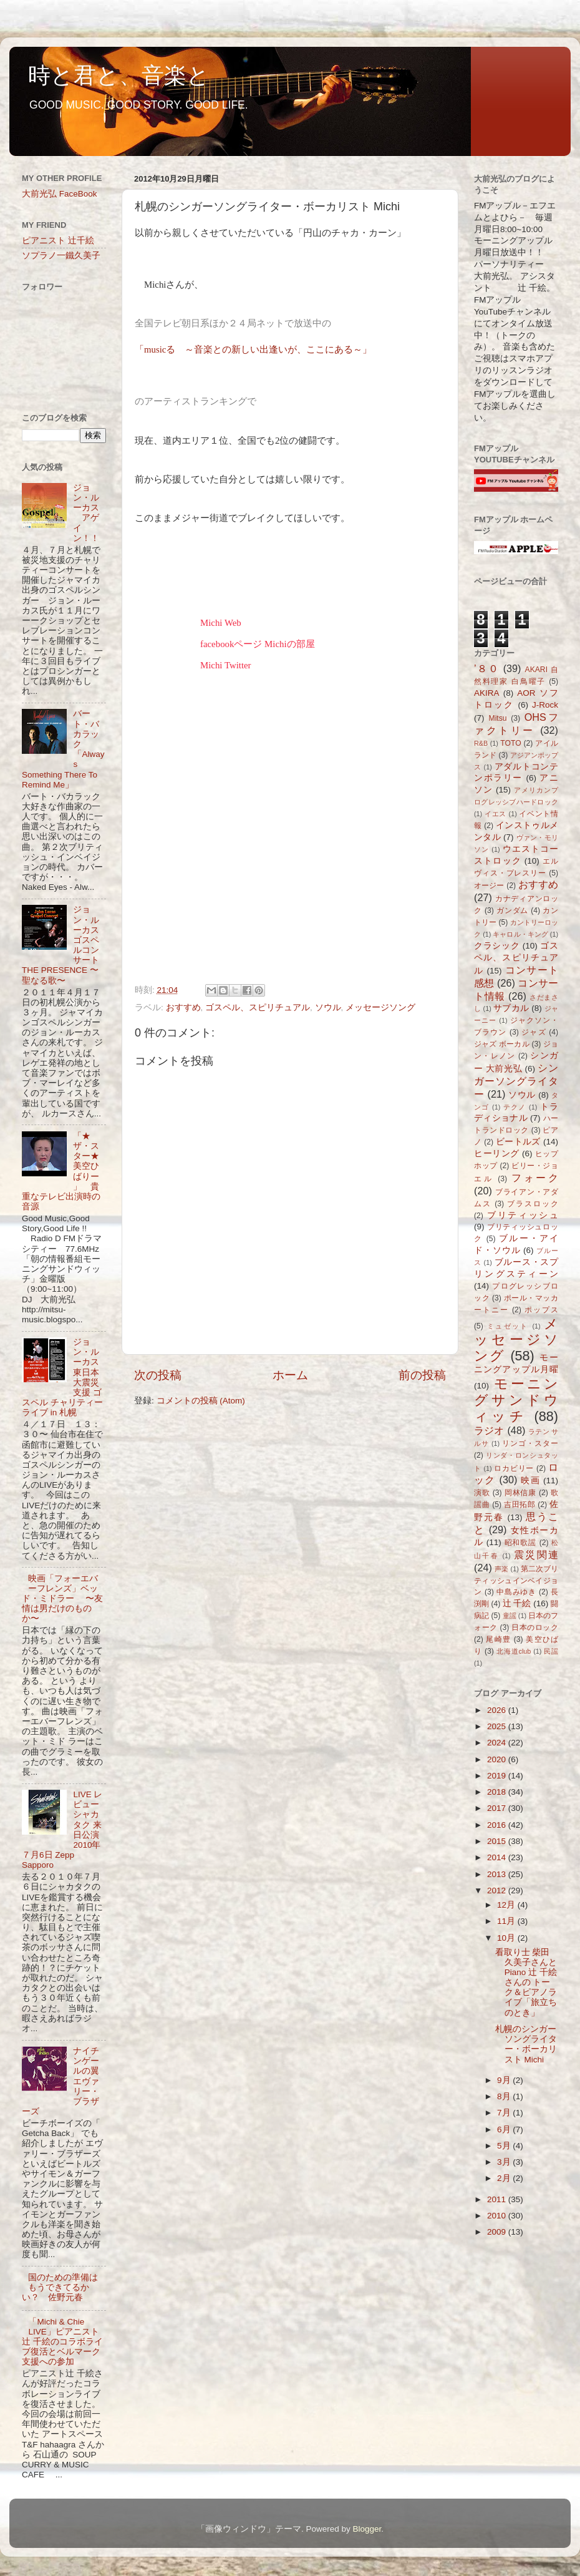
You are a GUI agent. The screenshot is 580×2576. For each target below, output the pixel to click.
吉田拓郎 (519, 1504)
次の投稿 (157, 1375)
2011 (497, 2199)
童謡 (509, 1615)
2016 (497, 1825)
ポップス (541, 1309)
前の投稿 (422, 1375)
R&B (481, 743)
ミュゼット (508, 1326)
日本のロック (534, 1627)
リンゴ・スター (530, 1443)
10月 (507, 1938)
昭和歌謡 (521, 1542)
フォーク (534, 1177)
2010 (497, 2215)
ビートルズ (518, 1141)
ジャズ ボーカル (501, 1044)
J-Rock (545, 705)
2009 (497, 2232)
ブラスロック (532, 1203)
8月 (505, 2096)
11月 (507, 1921)
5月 (505, 2145)
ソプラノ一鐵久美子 (61, 255)
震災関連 (536, 1554)
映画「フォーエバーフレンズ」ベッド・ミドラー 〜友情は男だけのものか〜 (62, 1599)
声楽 (501, 1569)
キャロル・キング (520, 934)
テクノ (514, 1107)
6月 (505, 2129)
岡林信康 (520, 1492)
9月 (505, 2080)
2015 (497, 1841)
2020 (497, 1759)
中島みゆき (516, 1592)
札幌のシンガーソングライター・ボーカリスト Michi (526, 2044)
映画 (530, 1480)
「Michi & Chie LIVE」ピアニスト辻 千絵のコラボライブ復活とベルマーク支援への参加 (62, 2342)
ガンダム (512, 910)
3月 (505, 2162)
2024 (497, 1742)
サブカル (511, 1008)
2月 (505, 2178)
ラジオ (489, 1430)
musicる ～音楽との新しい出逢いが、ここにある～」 (258, 349)
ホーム (290, 1375)
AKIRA (487, 693)
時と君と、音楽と (119, 75)
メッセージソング (380, 1007)
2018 (497, 1792)
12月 (507, 1905)
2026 (497, 1710)
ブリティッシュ (522, 1215)
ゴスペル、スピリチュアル (257, 1007)
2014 (497, 1857)
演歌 (482, 1492)
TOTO (510, 743)
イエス (495, 813)
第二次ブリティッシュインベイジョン (516, 1580)
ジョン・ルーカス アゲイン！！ (86, 513)
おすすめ (183, 1007)
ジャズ (533, 1032)
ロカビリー (514, 1468)
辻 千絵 (517, 1603)
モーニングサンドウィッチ (516, 1400)
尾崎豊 (498, 1639)
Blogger (366, 2529)
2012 (497, 1890)
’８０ (487, 668)
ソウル (328, 1007)
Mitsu (498, 718)
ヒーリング (497, 1153)
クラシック (497, 945)
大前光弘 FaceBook (59, 193)
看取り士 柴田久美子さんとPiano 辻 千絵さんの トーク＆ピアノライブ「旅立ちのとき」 (526, 1982)
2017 (497, 1808)
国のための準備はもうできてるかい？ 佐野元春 (60, 2287)
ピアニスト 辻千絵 (58, 240)
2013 (497, 1874)
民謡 (551, 1651)
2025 (497, 1726)
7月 (505, 2112)
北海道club (513, 1651)
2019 (497, 1775)
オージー (489, 885)
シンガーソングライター (516, 1081)
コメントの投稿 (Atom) (201, 1400)
